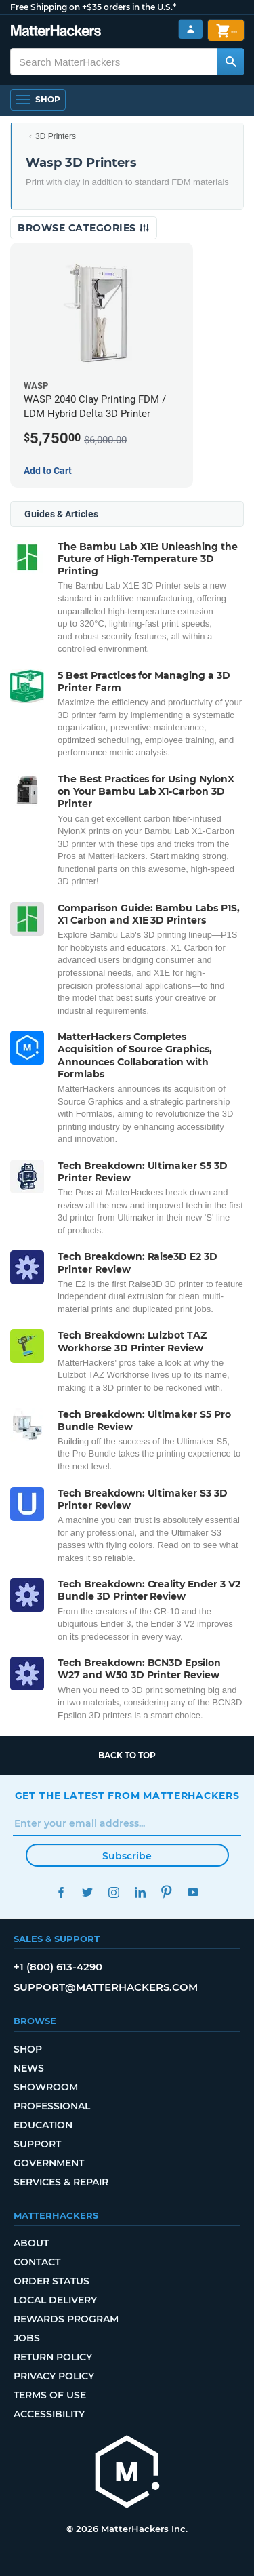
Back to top (127, 1755)
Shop (28, 2049)
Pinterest (167, 1892)
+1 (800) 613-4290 (58, 1966)
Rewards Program (66, 2319)
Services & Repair (61, 2182)
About (31, 2243)
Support (37, 2144)
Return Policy (53, 2357)
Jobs (27, 2338)
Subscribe (127, 1856)
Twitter (88, 1892)
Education (43, 2125)
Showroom (46, 2087)
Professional (52, 2106)
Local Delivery (55, 2300)
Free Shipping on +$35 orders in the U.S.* (93, 7)
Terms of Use (50, 2395)
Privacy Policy (54, 2376)
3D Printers (55, 136)
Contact (37, 2262)
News (29, 2068)
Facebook (61, 1892)
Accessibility (49, 2414)
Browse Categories (84, 228)
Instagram (114, 1892)
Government (49, 2163)
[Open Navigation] (38, 100)
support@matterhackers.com (106, 1987)
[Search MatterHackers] (230, 61)
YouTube (193, 1892)
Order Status (51, 2281)
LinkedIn (140, 1892)
